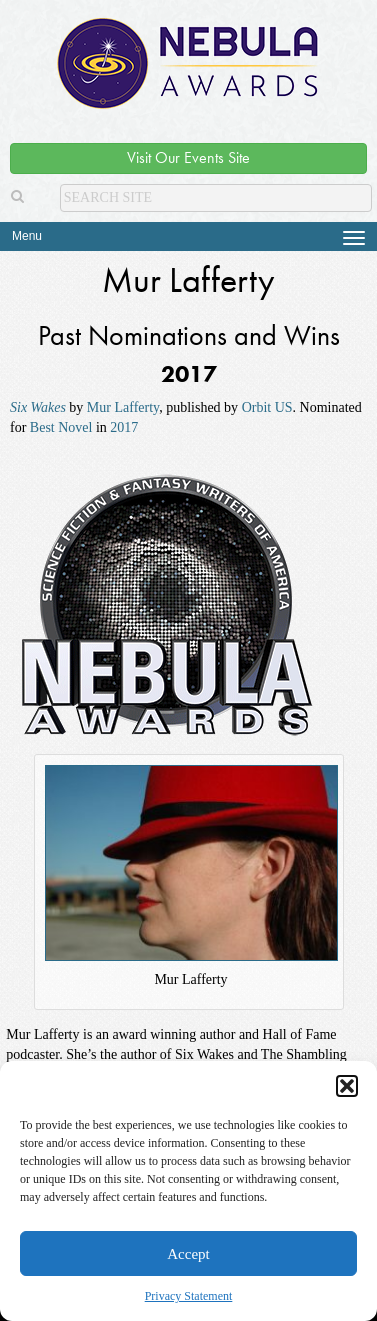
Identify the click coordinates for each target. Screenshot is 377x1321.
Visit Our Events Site (188, 157)
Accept (188, 1254)
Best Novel (61, 427)
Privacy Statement (189, 1296)
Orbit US (267, 407)
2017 (124, 427)
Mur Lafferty (123, 407)
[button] (347, 1086)
